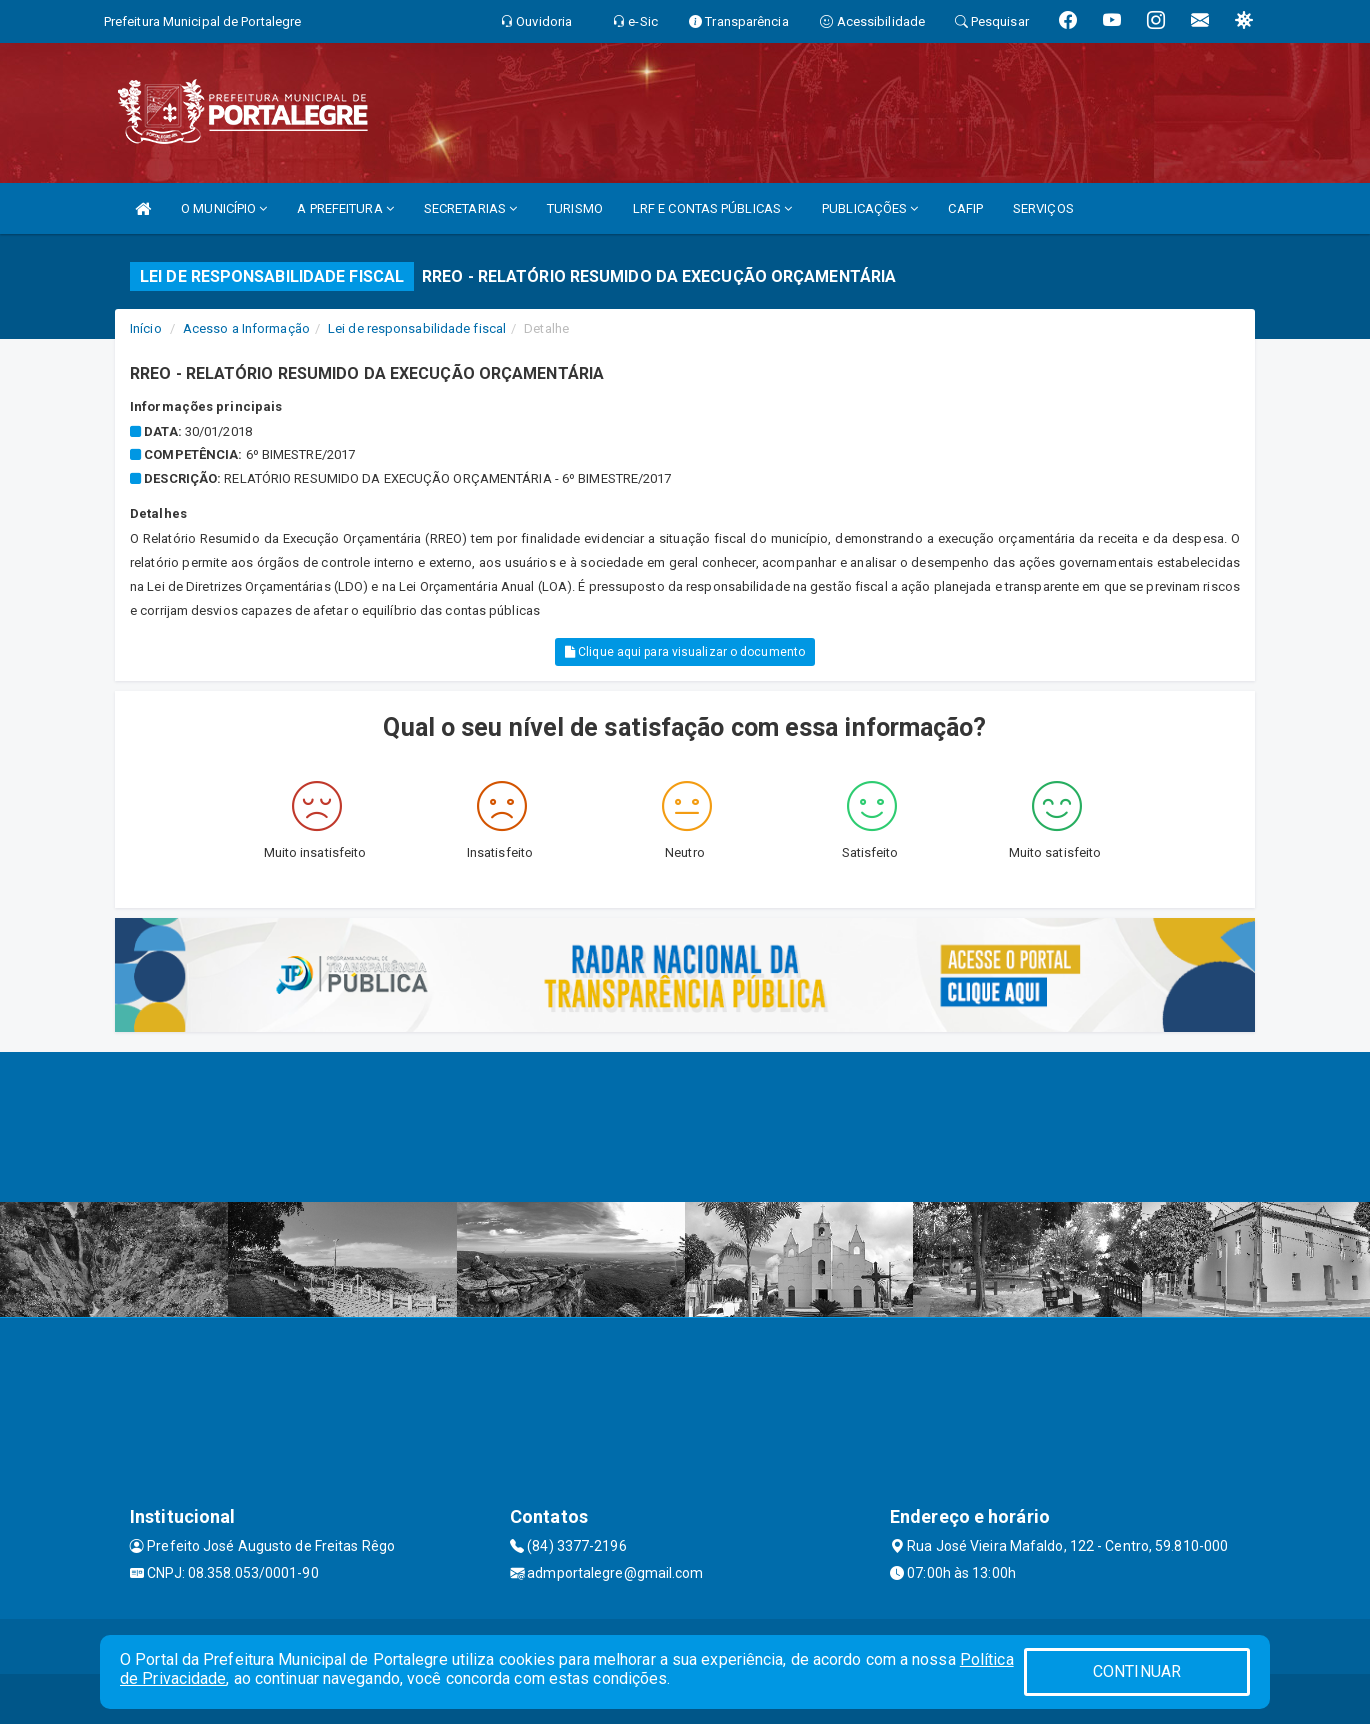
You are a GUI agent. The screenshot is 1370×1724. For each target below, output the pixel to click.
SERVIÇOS (1043, 208)
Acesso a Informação (246, 328)
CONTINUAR (1137, 1671)
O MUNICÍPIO (224, 208)
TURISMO (575, 208)
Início (146, 328)
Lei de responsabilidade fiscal (417, 328)
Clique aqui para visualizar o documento (685, 652)
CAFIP (965, 208)
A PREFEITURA (345, 208)
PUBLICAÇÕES (870, 208)
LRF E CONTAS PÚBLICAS (712, 208)
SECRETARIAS (470, 208)
